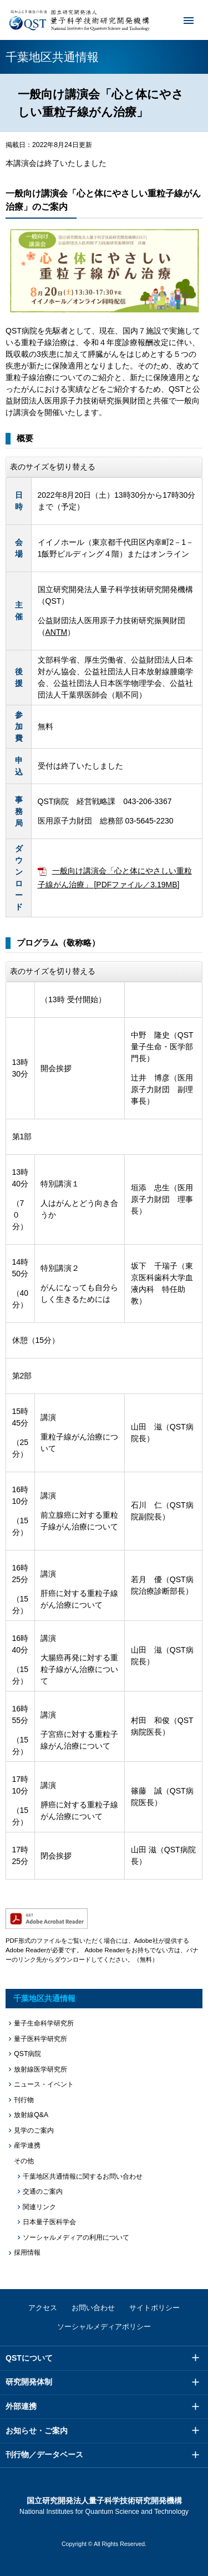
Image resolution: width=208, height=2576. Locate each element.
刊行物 (24, 2100)
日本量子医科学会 (49, 2222)
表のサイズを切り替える (52, 466)
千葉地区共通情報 (44, 1998)
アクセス (42, 2308)
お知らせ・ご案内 (37, 2430)
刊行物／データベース (44, 2454)
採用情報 (27, 2252)
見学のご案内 (34, 2130)
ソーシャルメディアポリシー (104, 2326)
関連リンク (39, 2207)
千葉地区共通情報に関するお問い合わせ (83, 2176)
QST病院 (27, 2054)
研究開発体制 (29, 2381)
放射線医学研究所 (40, 2069)
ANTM (56, 632)
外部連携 (21, 2406)
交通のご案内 (43, 2191)
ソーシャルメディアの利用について (76, 2237)
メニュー (181, 20)
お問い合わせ (93, 2308)
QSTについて (29, 2357)
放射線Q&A (31, 2115)
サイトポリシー (154, 2308)
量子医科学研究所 (40, 2039)
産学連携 (27, 2145)
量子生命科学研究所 (44, 2023)
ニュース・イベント (44, 2084)
